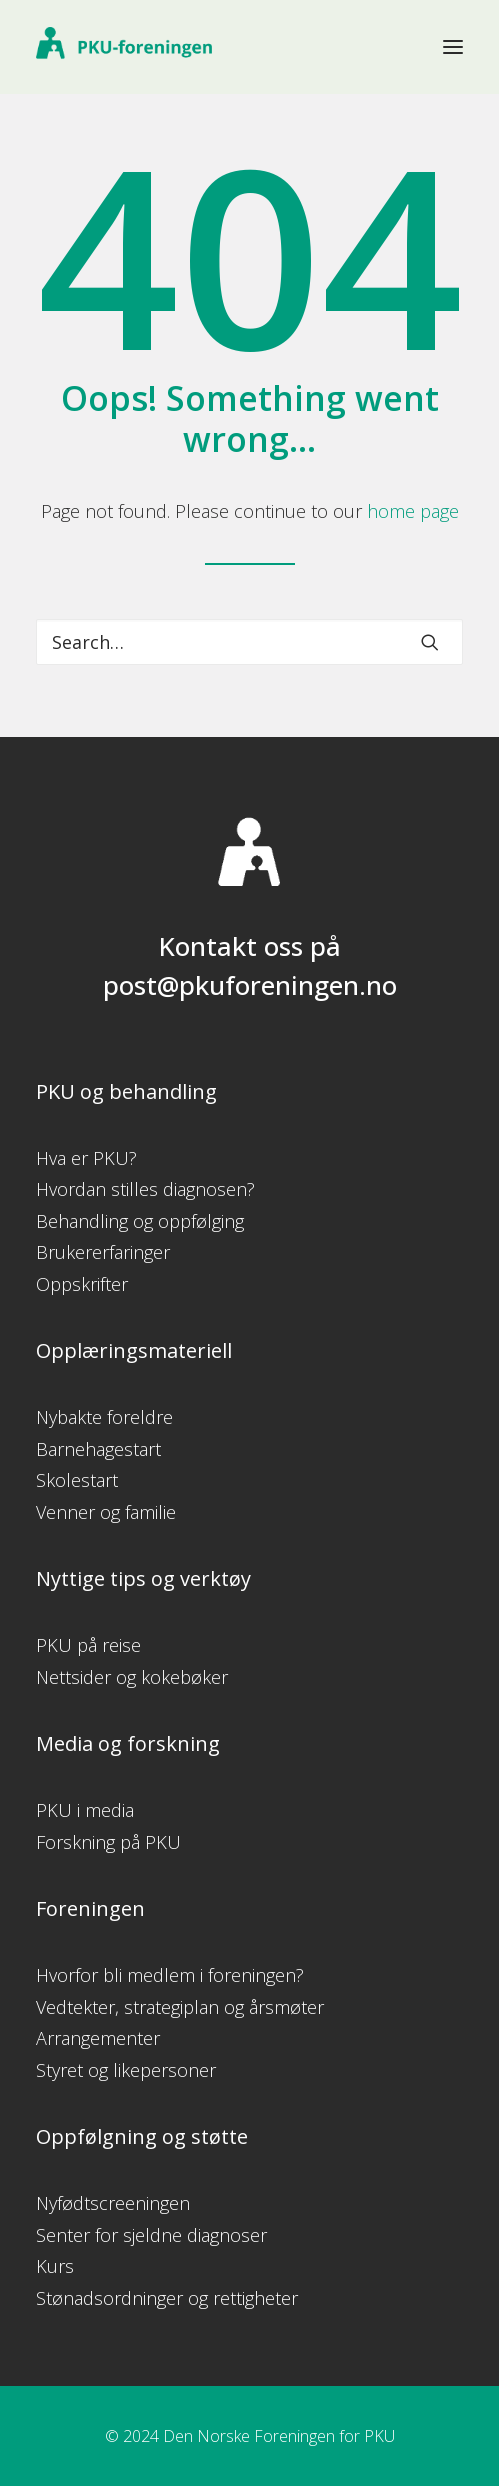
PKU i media (85, 1810)
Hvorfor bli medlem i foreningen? (170, 1975)
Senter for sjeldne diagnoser (151, 2235)
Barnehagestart (98, 1449)
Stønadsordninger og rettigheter (167, 2298)
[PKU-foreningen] (124, 47)
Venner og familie (106, 1512)
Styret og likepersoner (126, 2070)
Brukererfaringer (103, 1252)
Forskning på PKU (108, 1842)
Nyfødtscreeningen (113, 2203)
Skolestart (77, 1480)
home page (413, 511)
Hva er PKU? (86, 1158)
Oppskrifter (82, 1284)
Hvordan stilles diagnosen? (145, 1189)
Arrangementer (98, 2038)
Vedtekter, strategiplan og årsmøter (180, 2007)
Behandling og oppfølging (140, 1221)
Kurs (55, 2266)
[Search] (249, 642)
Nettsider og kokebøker (132, 1677)
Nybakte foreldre (104, 1417)
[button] (453, 47)
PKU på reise (88, 1645)
